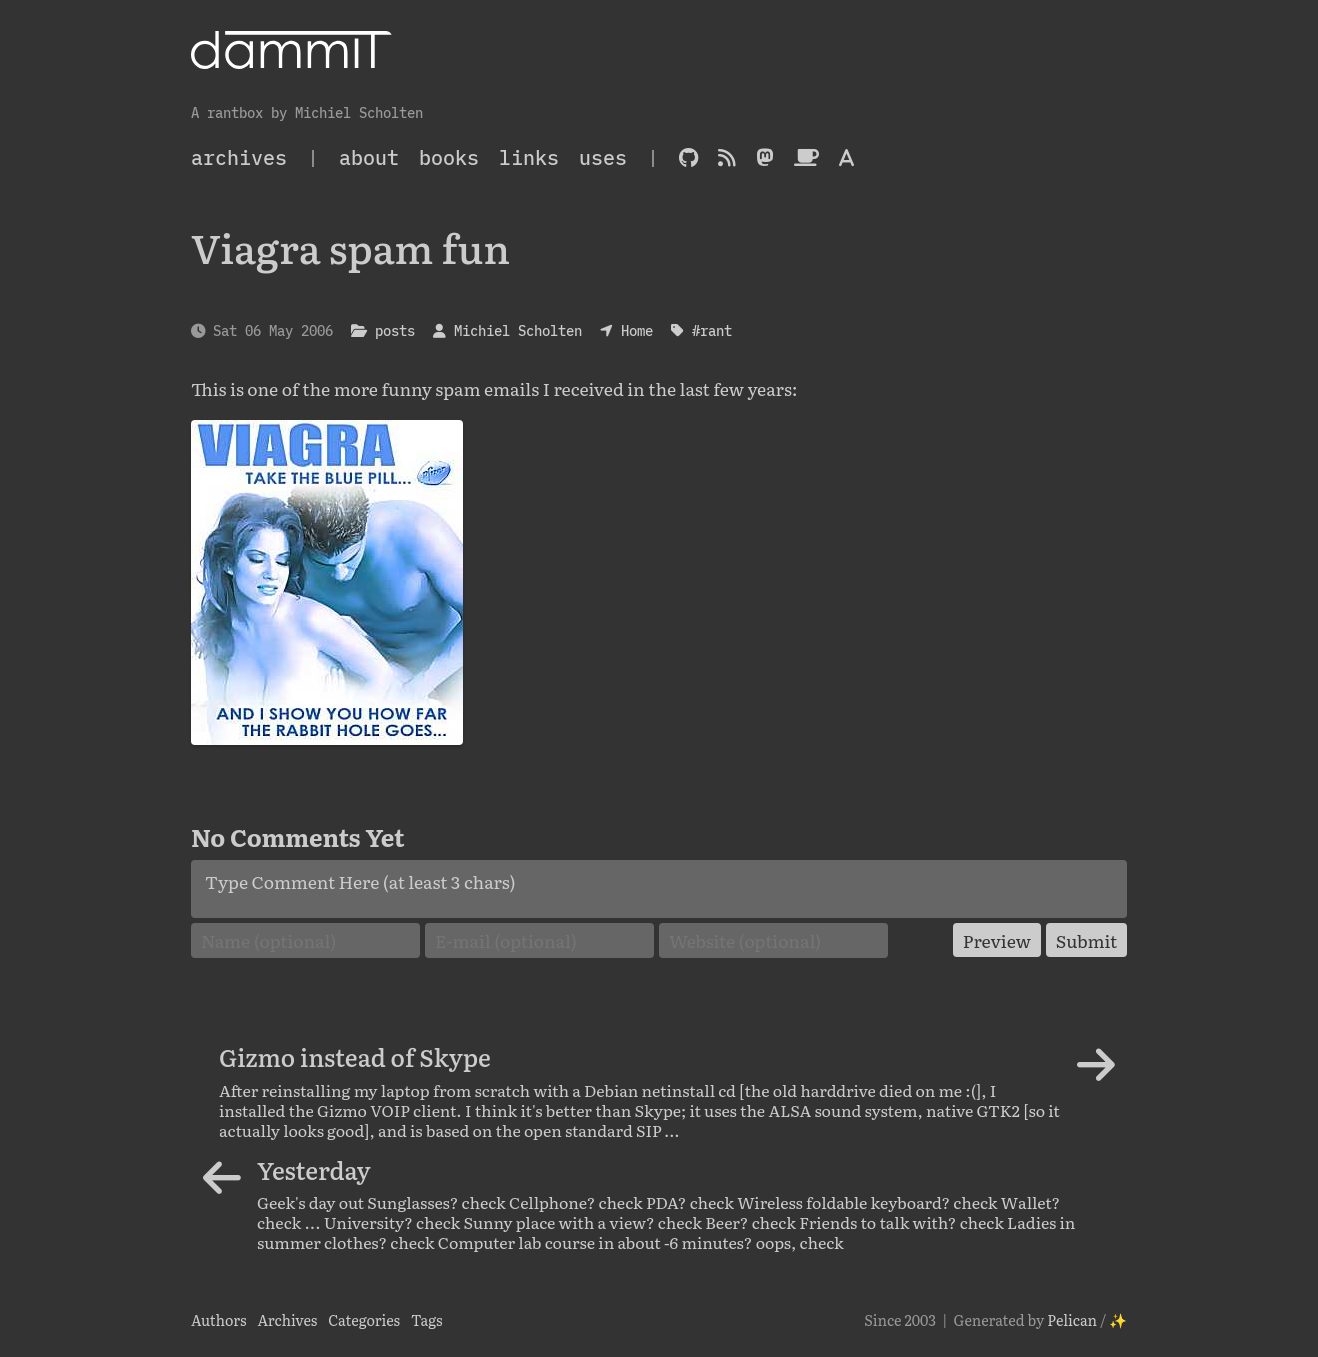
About (369, 157)
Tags (427, 1319)
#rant (712, 330)
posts (395, 330)
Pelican (1072, 1319)
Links (529, 157)
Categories (364, 1319)
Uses (603, 157)
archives (239, 157)
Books (449, 157)
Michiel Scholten (518, 330)
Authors (219, 1319)
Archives (287, 1319)
